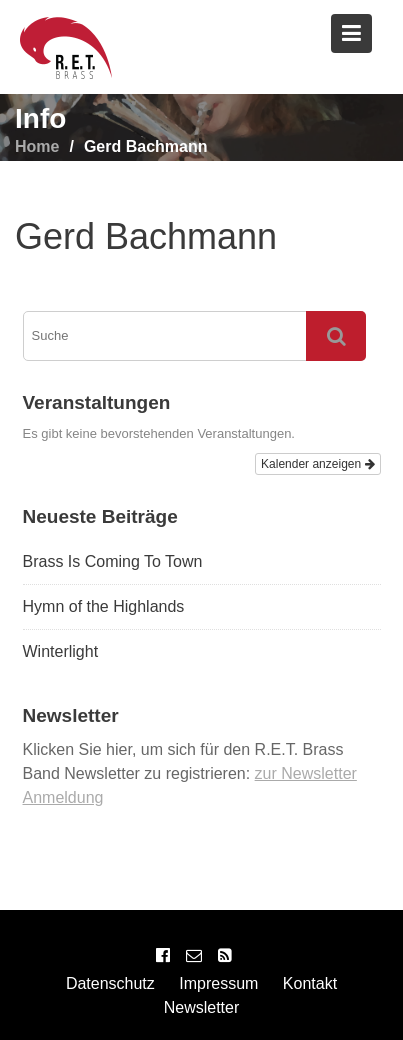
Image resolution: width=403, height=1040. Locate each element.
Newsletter (202, 1007)
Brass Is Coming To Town (113, 561)
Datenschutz (110, 983)
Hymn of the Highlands (104, 606)
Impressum (218, 983)
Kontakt (310, 983)
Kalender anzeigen (317, 464)
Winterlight (61, 651)
